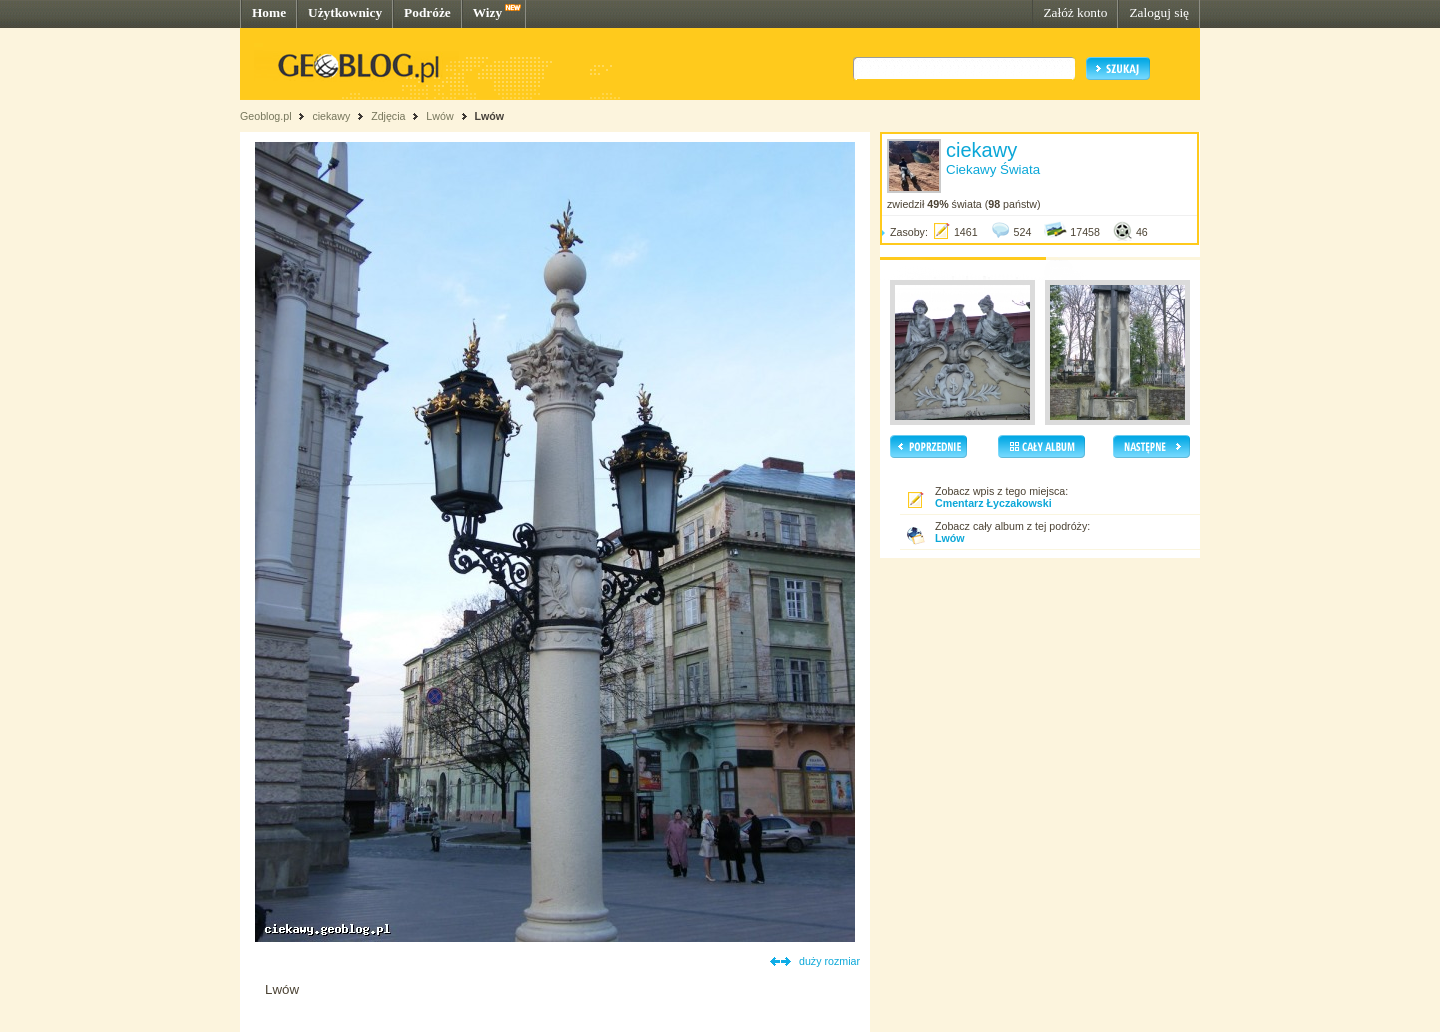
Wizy (487, 12)
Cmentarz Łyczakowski (993, 503)
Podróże (427, 12)
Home (269, 12)
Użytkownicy (345, 12)
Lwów (439, 116)
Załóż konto (1075, 12)
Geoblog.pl (266, 116)
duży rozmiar (829, 961)
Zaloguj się (1159, 12)
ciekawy (331, 116)
